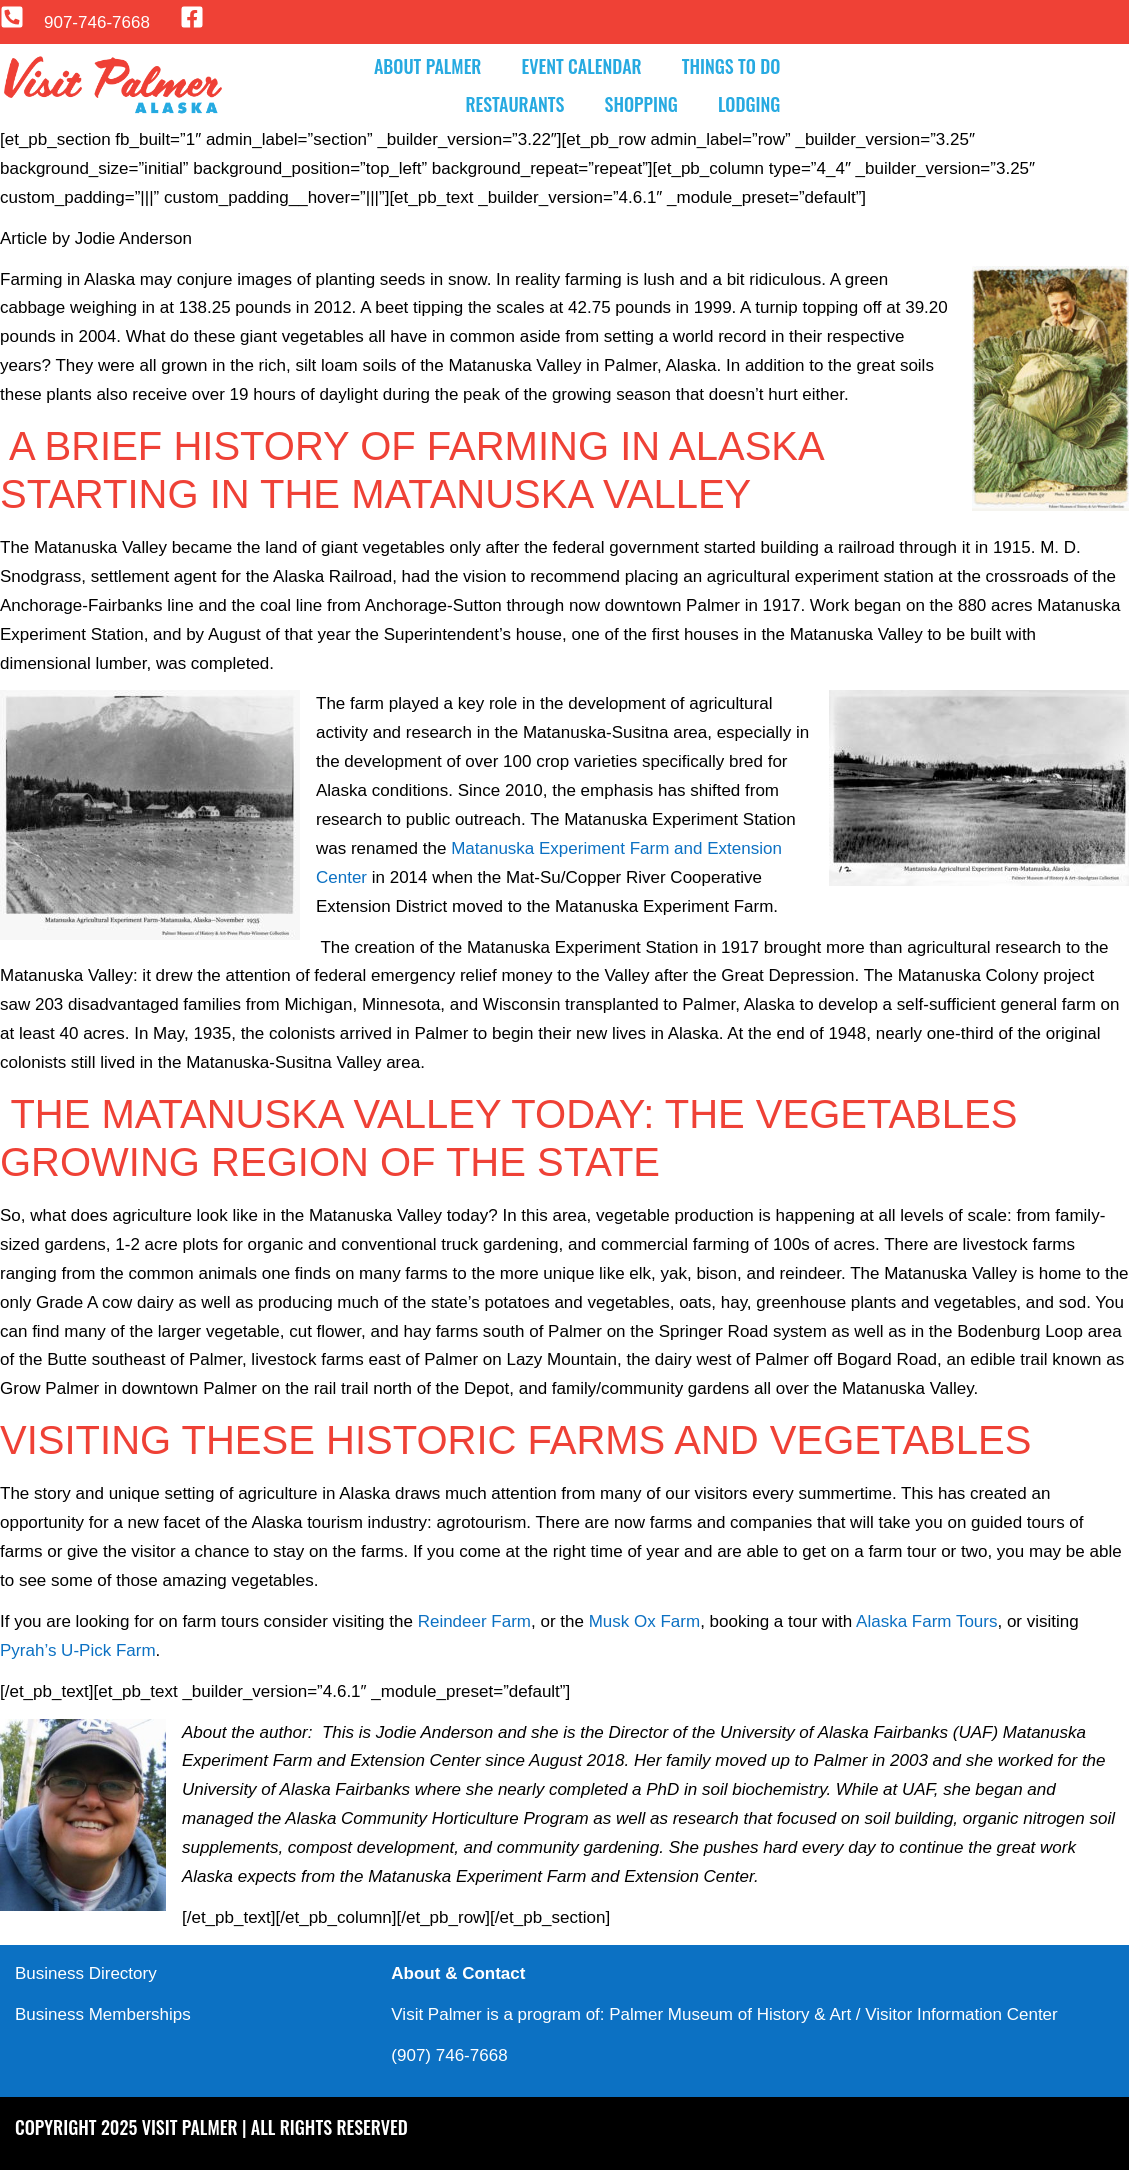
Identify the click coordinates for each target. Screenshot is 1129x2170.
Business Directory (86, 1973)
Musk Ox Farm (644, 1621)
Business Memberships (103, 2014)
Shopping (641, 104)
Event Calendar (581, 66)
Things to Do (731, 66)
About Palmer (428, 66)
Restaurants (514, 104)
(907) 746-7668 (449, 2055)
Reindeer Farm (474, 1621)
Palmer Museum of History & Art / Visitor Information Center (833, 2014)
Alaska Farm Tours (926, 1621)
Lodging (749, 104)
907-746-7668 (97, 22)
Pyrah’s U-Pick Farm (78, 1650)
